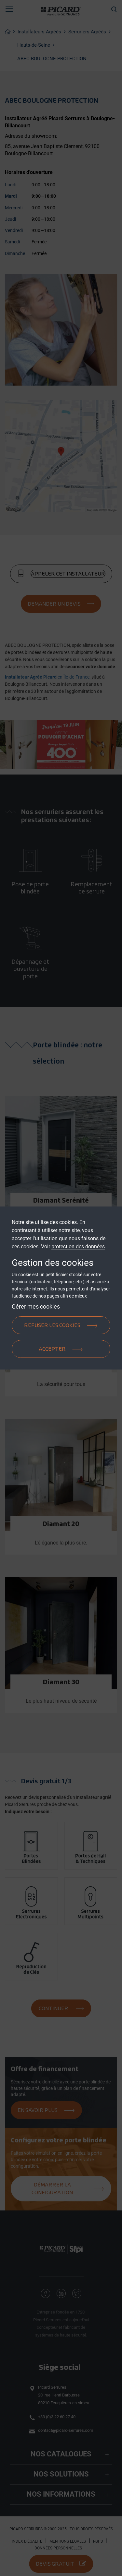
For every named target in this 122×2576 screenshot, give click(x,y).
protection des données (78, 1246)
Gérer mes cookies (36, 1306)
